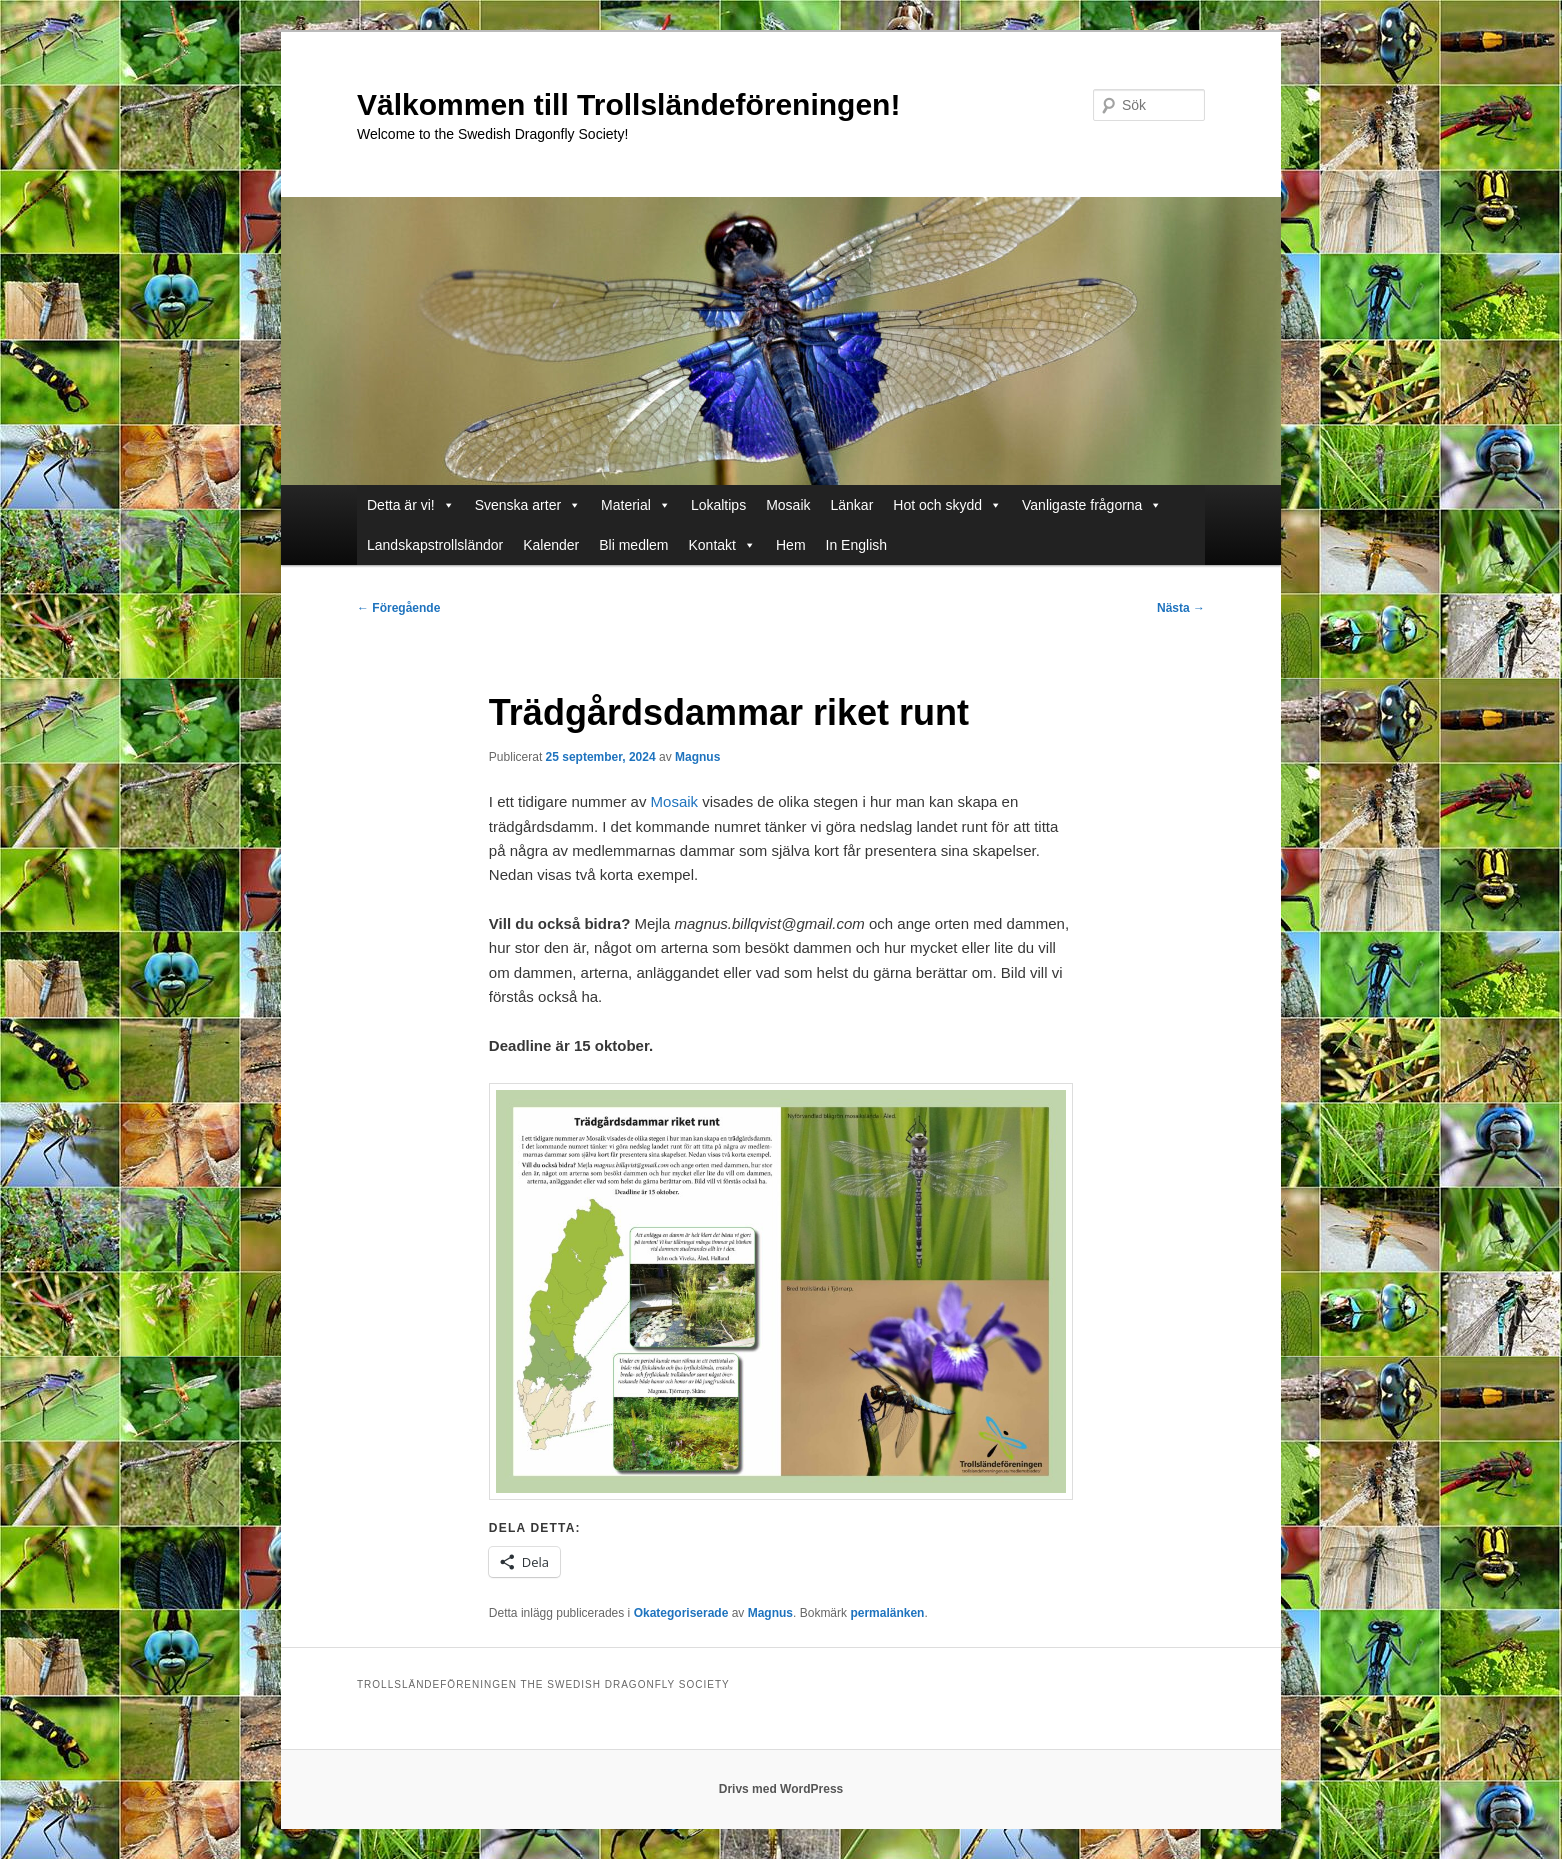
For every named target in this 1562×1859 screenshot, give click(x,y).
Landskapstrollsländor (435, 545)
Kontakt (722, 545)
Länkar (852, 505)
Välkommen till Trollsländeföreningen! (628, 104)
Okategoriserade (681, 1613)
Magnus (697, 757)
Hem (791, 545)
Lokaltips (718, 505)
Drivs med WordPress (781, 1789)
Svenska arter (528, 505)
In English (856, 545)
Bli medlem (633, 545)
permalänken (887, 1613)
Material (636, 505)
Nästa (1181, 608)
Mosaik (788, 505)
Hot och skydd (947, 505)
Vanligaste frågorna (1092, 505)
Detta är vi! (411, 505)
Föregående (398, 608)
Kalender (551, 545)
